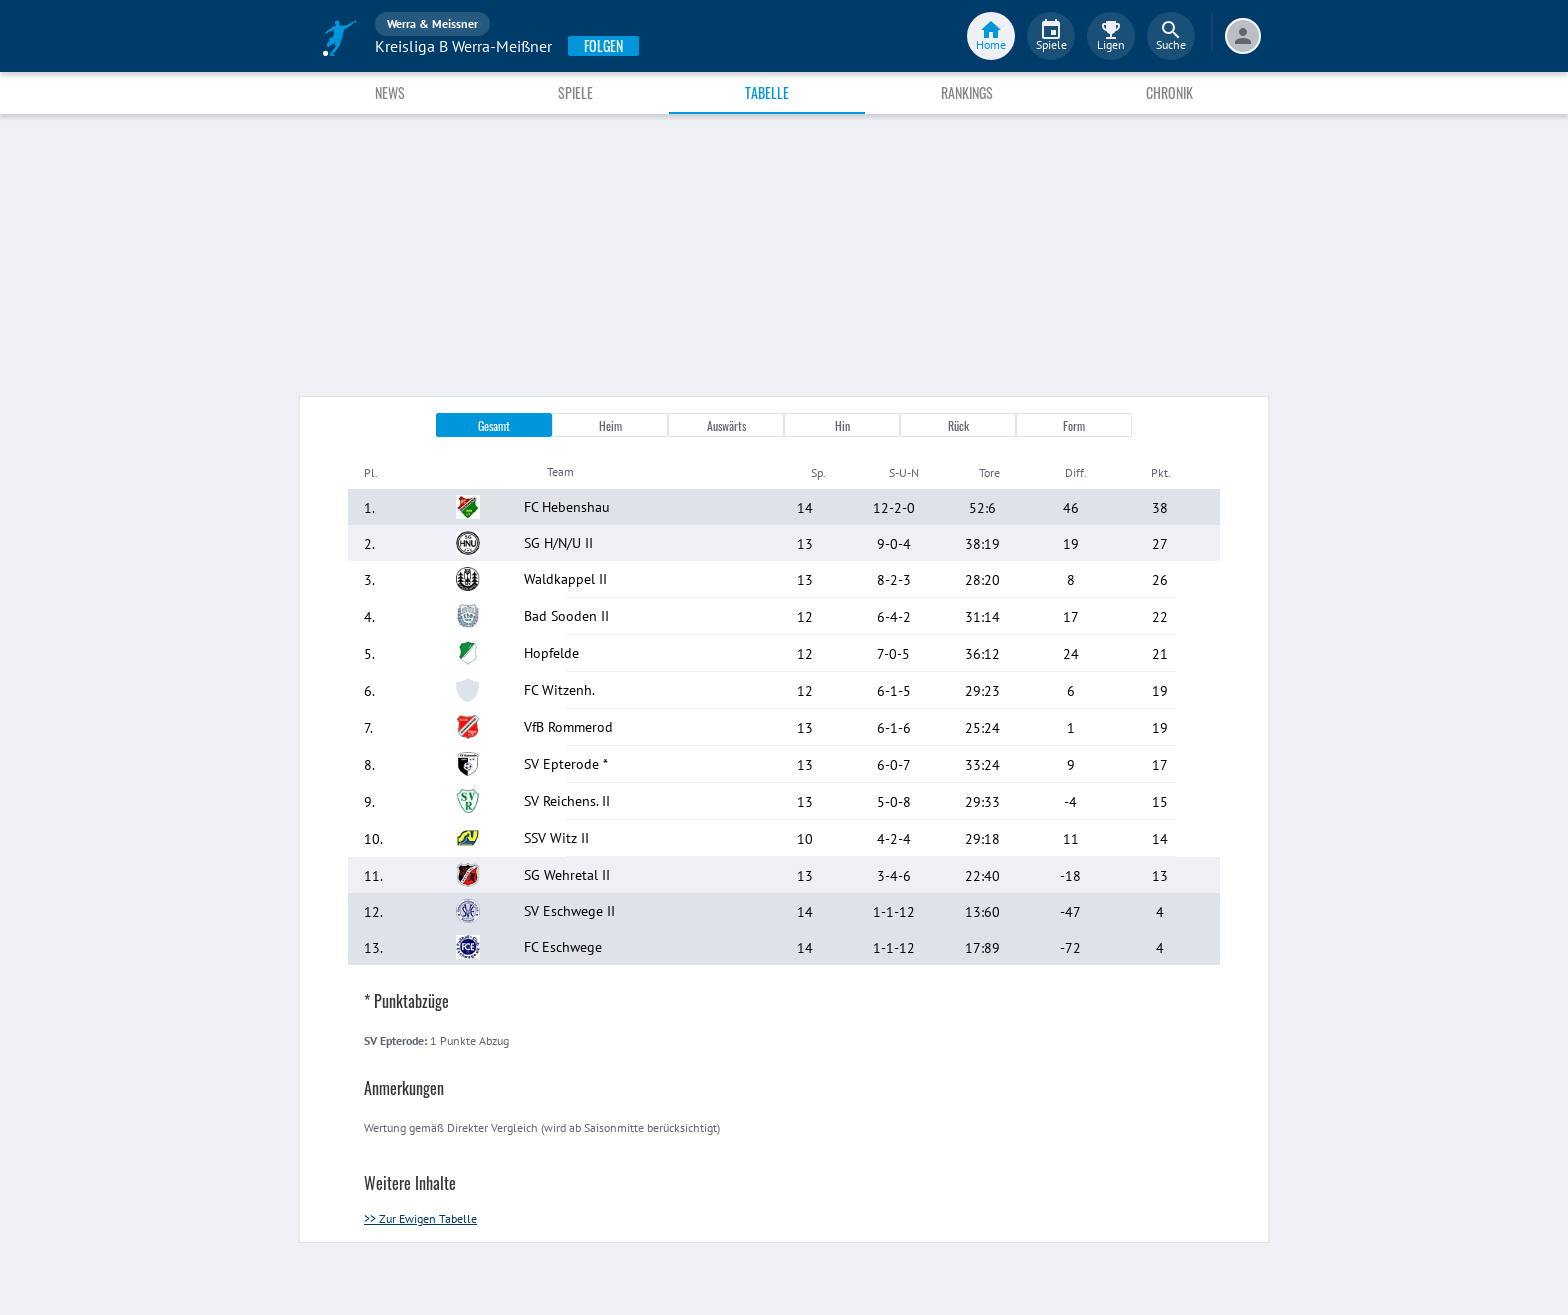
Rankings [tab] (967, 92)
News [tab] (390, 92)
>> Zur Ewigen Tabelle (420, 1218)
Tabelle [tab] (767, 92)
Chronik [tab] (1169, 92)
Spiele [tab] (575, 92)
